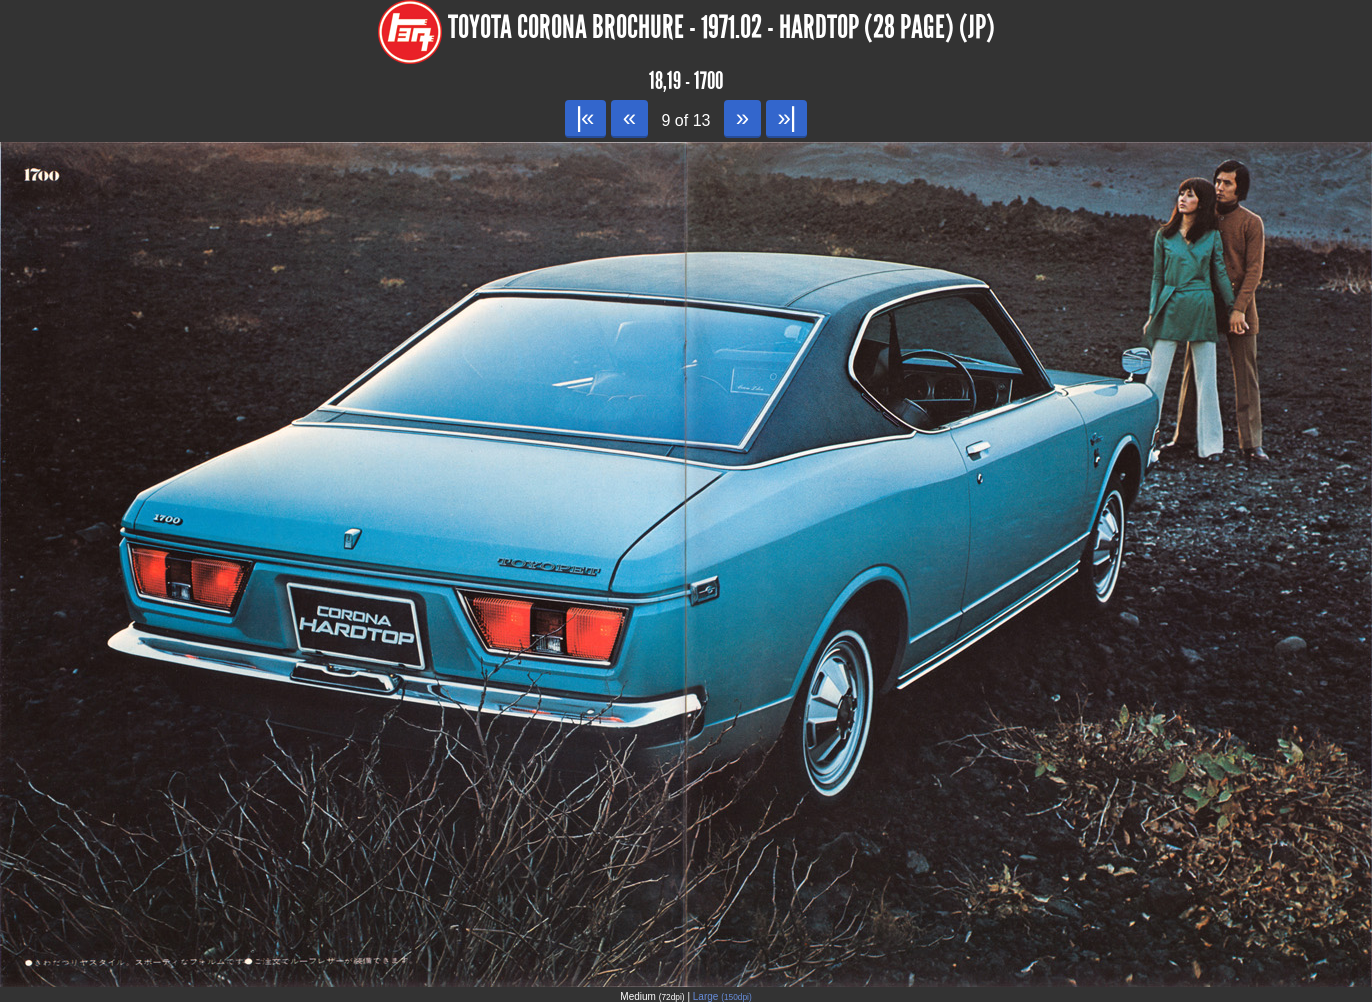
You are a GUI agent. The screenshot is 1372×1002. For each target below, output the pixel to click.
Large (722, 996)
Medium (652, 996)
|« (585, 117)
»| (786, 117)
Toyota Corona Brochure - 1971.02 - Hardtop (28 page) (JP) (721, 27)
